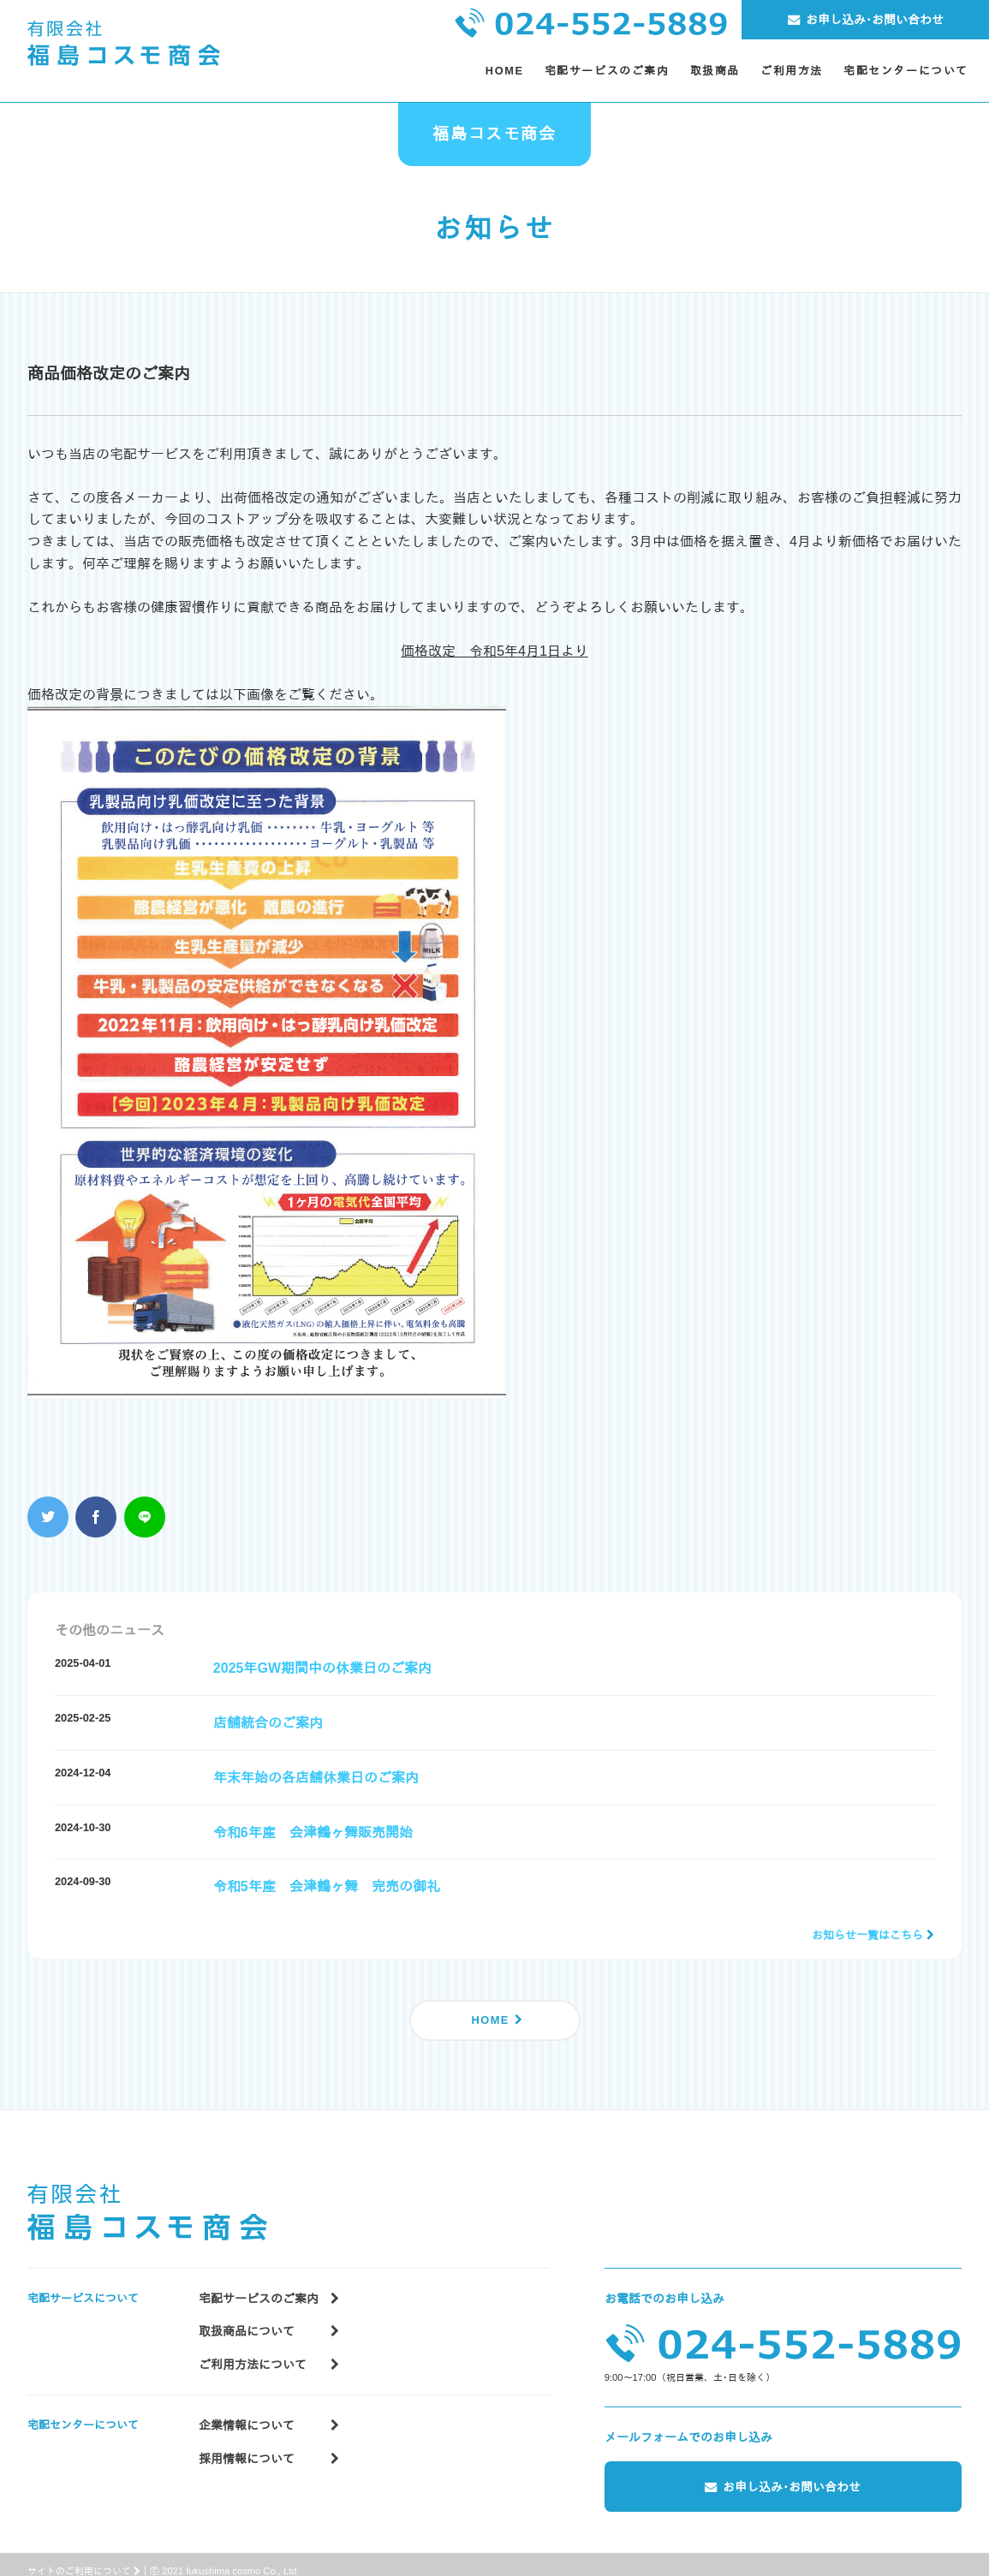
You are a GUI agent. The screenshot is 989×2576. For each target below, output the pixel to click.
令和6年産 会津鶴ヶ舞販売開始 (313, 1832)
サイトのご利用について (83, 2556)
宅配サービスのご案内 (269, 2281)
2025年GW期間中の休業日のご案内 (322, 1668)
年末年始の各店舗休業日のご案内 (316, 1777)
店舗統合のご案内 (268, 1723)
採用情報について (269, 2441)
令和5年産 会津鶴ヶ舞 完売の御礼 (326, 1886)
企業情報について (269, 2408)
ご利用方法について (269, 2346)
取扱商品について (269, 2314)
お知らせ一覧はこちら (867, 1935)
